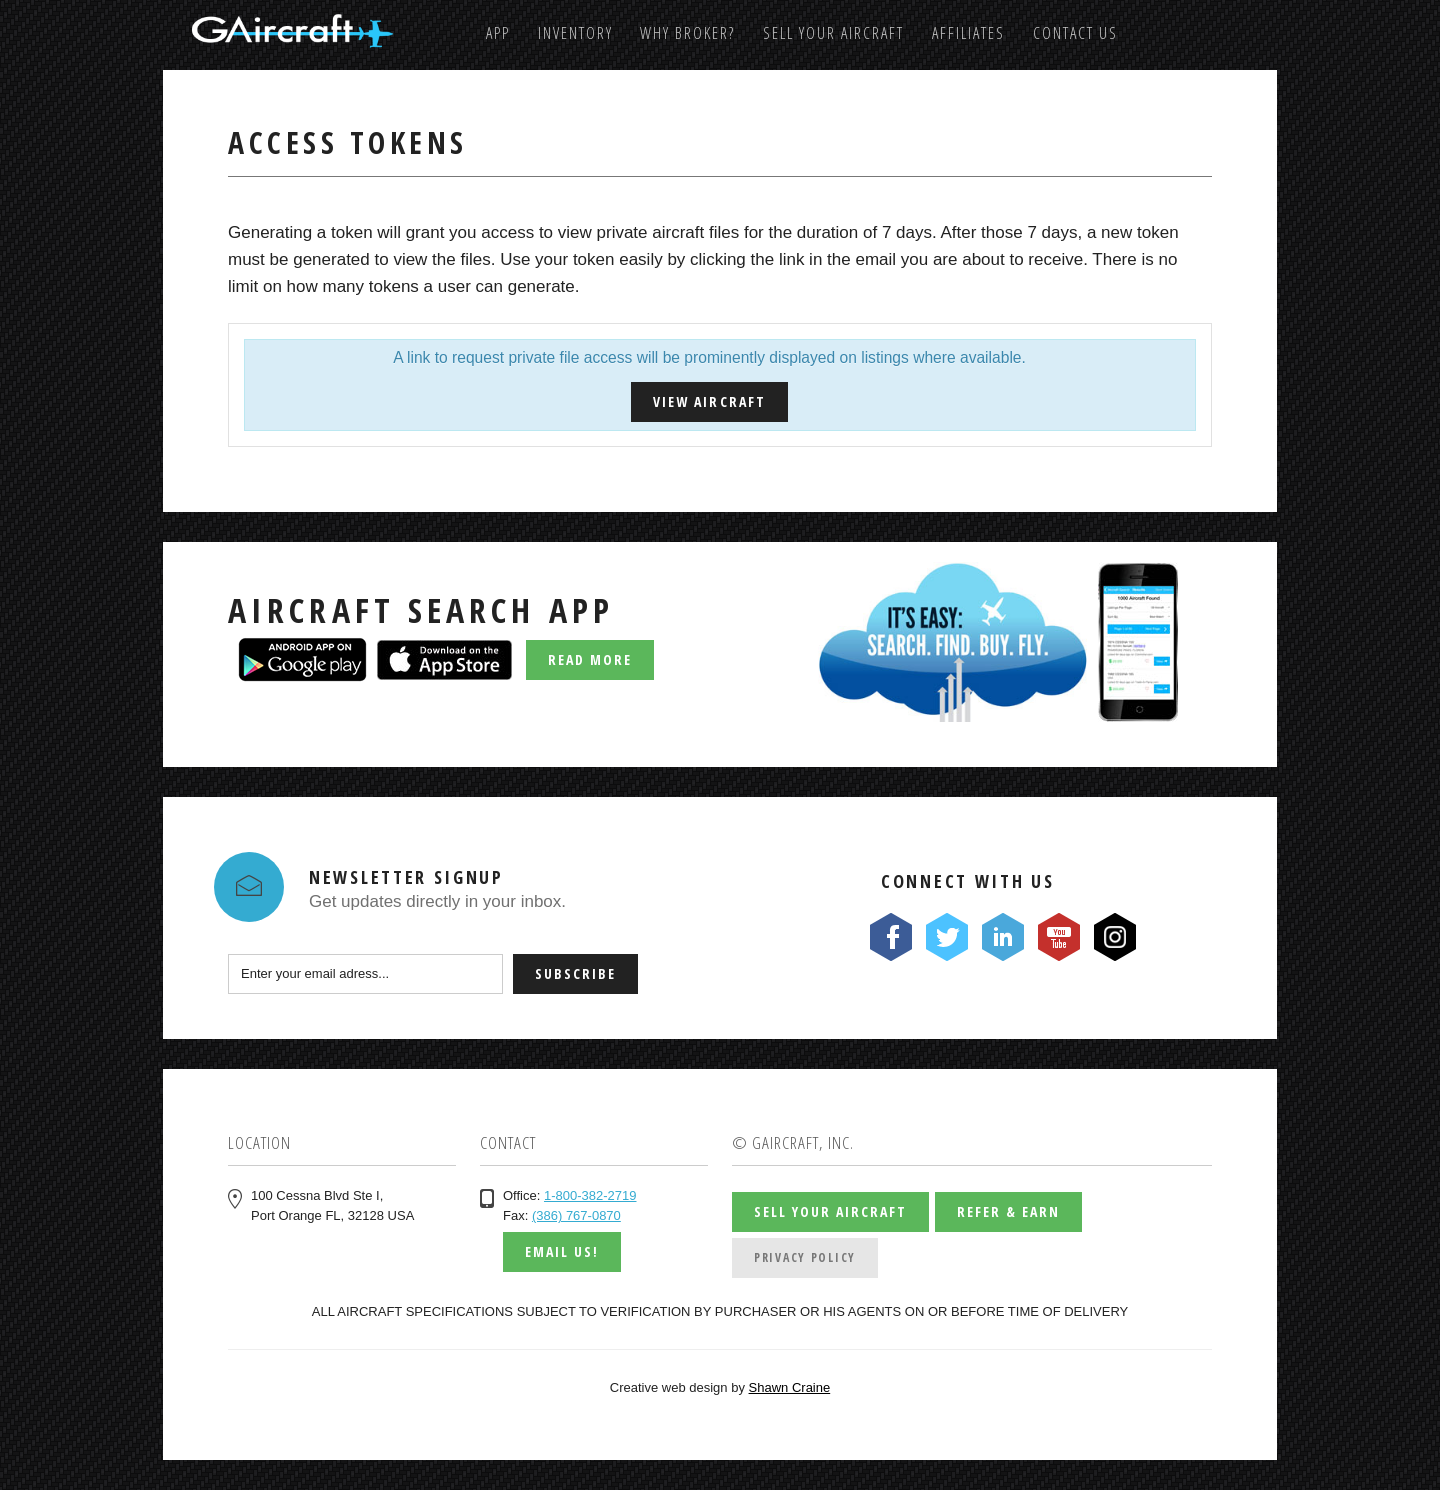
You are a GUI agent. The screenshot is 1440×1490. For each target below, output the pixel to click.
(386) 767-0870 (576, 1215)
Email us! (562, 1251)
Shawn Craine (790, 1387)
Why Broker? (687, 33)
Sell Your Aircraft (833, 33)
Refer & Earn (1008, 1211)
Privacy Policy (805, 1257)
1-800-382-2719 (590, 1195)
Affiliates (968, 33)
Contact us (1075, 33)
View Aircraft (709, 401)
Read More (590, 659)
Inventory (575, 33)
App (498, 33)
